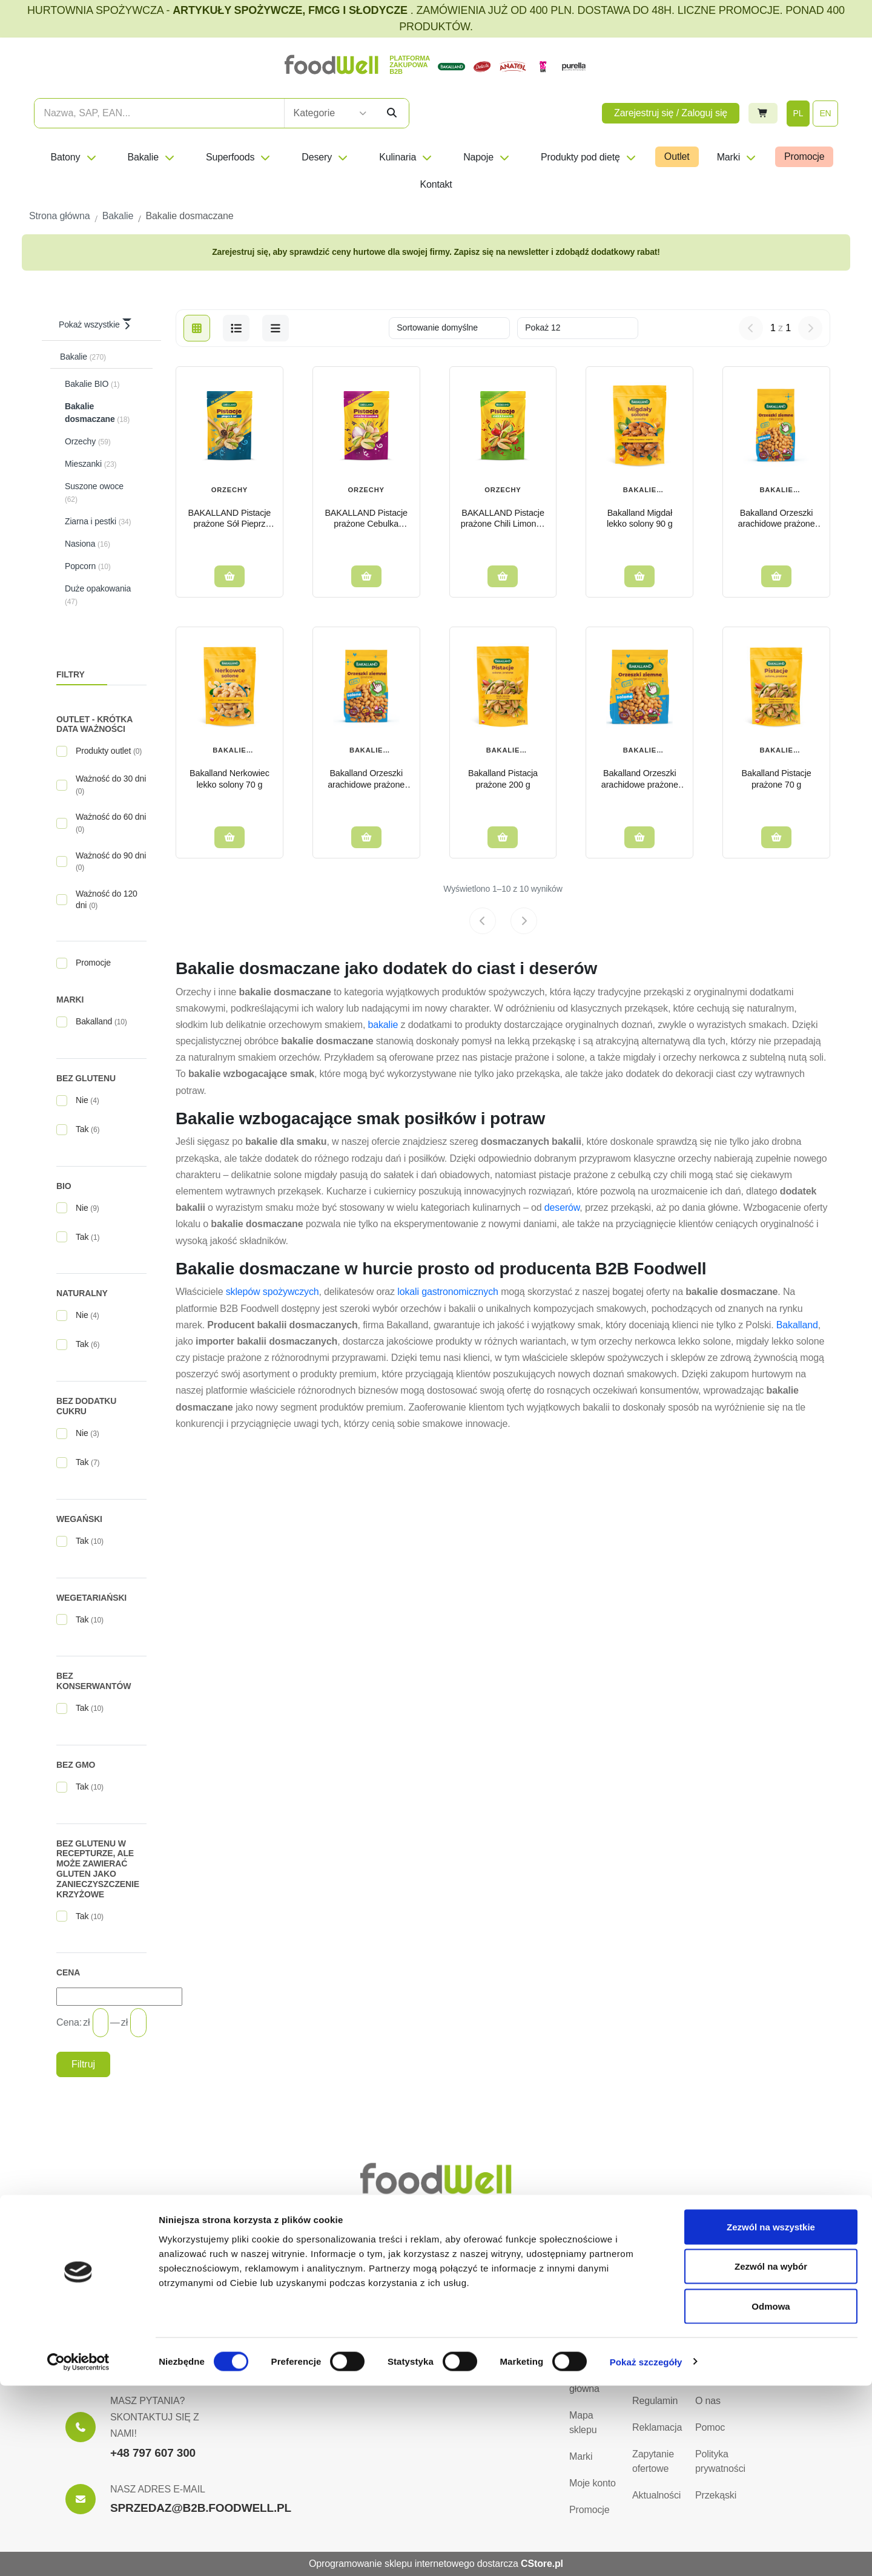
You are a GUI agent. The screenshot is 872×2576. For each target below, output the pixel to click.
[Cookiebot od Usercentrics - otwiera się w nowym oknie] (78, 2552)
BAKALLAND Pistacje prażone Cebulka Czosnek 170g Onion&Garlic (366, 519)
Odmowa (770, 2496)
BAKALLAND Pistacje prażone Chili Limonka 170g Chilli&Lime (503, 519)
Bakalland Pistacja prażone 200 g (503, 778)
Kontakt (436, 184)
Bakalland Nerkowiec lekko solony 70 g (229, 778)
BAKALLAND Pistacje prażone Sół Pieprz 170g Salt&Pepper (229, 519)
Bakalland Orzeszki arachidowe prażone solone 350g (639, 779)
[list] (236, 328)
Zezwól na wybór (771, 2457)
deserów (562, 1207)
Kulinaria (406, 157)
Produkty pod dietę (589, 157)
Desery (325, 157)
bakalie (383, 1025)
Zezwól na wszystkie (771, 2417)
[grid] (196, 328)
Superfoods (238, 157)
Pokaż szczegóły (646, 2552)
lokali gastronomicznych (447, 1291)
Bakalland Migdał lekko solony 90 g (640, 518)
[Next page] (523, 921)
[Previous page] (482, 921)
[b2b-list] (275, 328)
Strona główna (584, 2381)
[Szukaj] (392, 113)
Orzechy (229, 489)
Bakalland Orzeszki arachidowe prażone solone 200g (366, 779)
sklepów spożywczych (272, 1291)
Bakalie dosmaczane (639, 490)
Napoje (486, 157)
